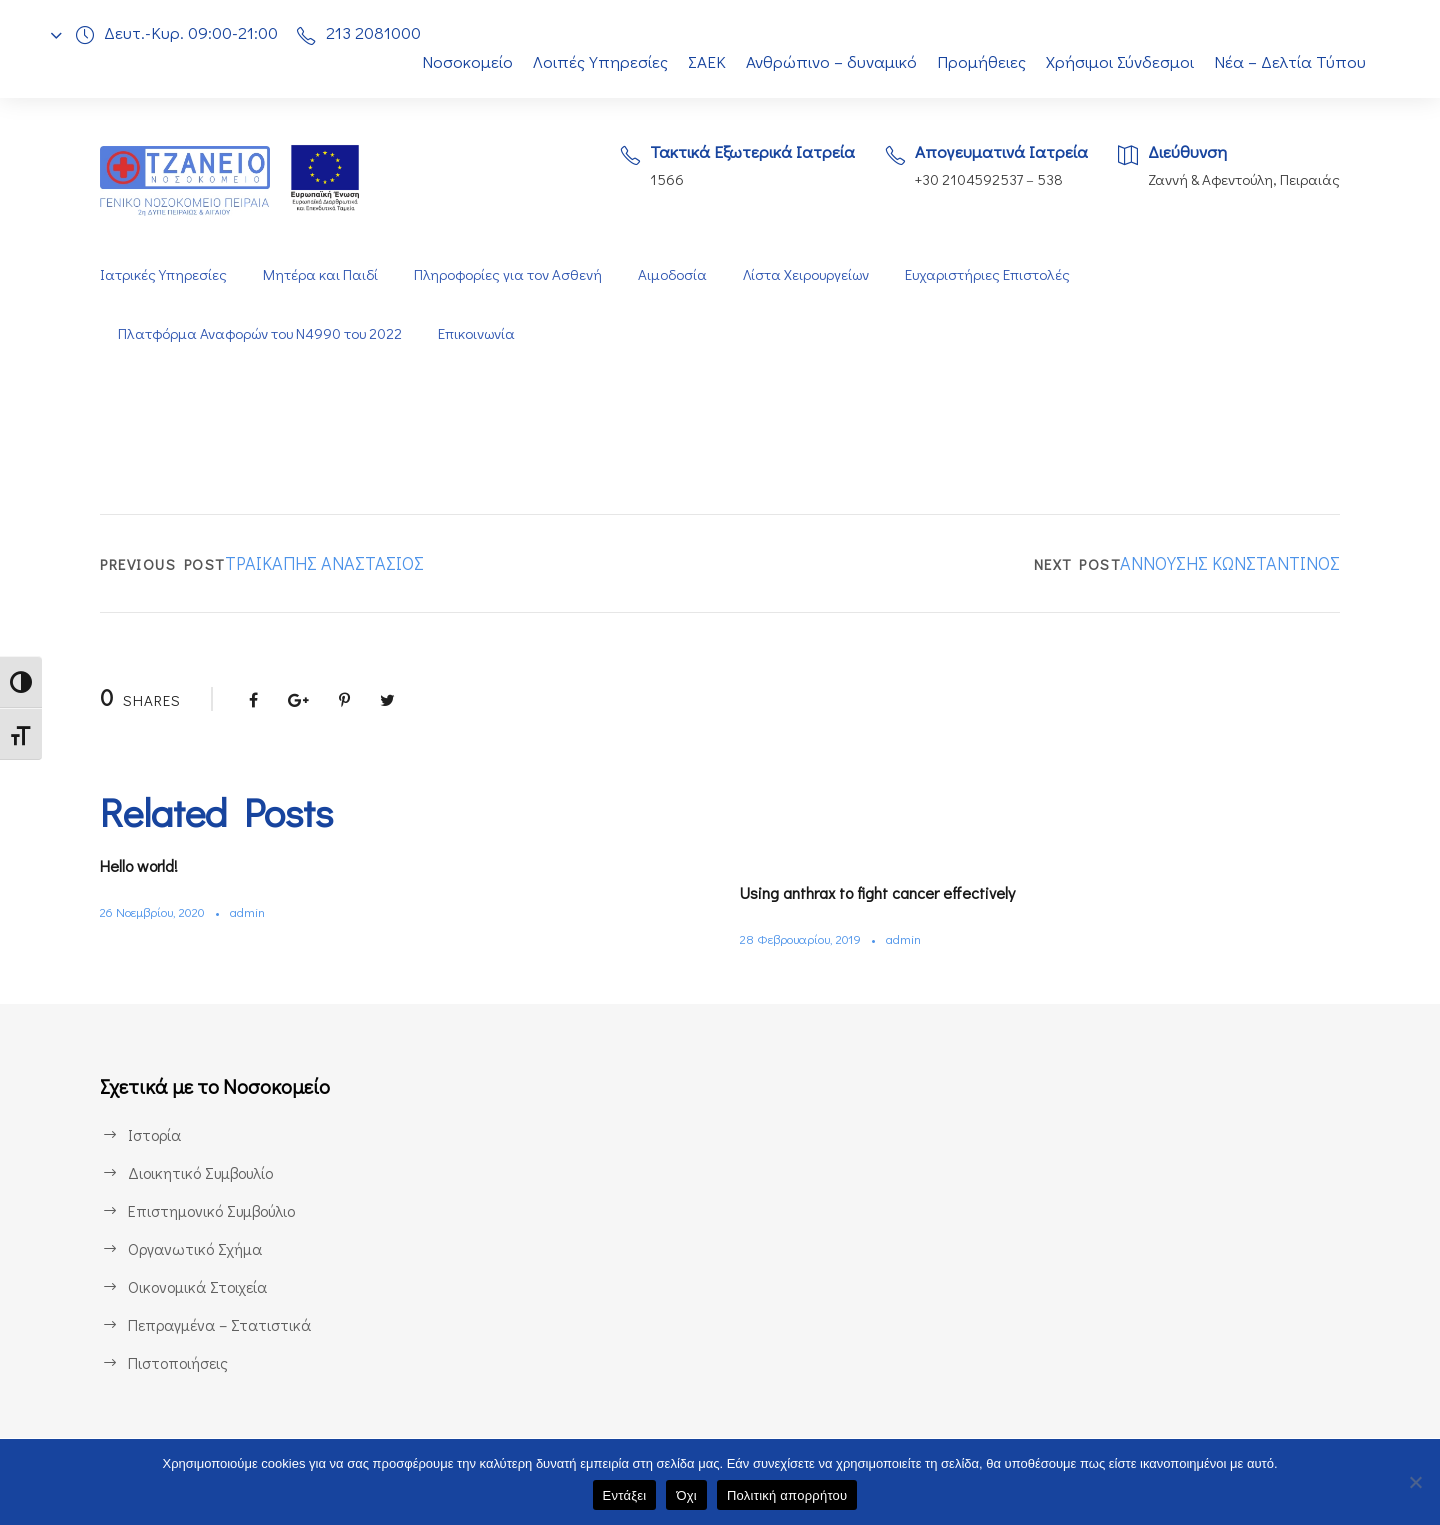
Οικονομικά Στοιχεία (198, 1286)
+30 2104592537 (963, 179)
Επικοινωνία (484, 333)
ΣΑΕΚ (701, 61)
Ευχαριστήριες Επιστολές (993, 274)
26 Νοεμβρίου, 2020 (158, 911)
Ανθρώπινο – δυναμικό (830, 61)
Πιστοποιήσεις (178, 1362)
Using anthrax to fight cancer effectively (892, 892)
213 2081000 (378, 32)
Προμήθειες (981, 61)
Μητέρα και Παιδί (318, 274)
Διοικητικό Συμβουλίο (203, 1172)
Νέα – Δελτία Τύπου (1292, 61)
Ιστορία (153, 1134)
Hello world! (146, 865)
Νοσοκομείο (456, 61)
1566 (653, 179)
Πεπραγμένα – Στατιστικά (217, 1324)
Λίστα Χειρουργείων (808, 274)
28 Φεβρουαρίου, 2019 (806, 938)
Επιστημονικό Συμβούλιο (216, 1210)
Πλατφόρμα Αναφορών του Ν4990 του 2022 (263, 333)
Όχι (686, 1495)
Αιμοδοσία (672, 274)
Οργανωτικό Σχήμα (196, 1248)
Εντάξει (625, 1495)
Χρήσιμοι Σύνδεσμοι (1121, 61)
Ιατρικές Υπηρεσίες (163, 274)
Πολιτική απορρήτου (787, 1495)
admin (258, 911)
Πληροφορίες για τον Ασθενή (506, 274)
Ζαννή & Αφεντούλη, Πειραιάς (1242, 179)
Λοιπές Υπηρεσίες (590, 61)
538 (1048, 179)
